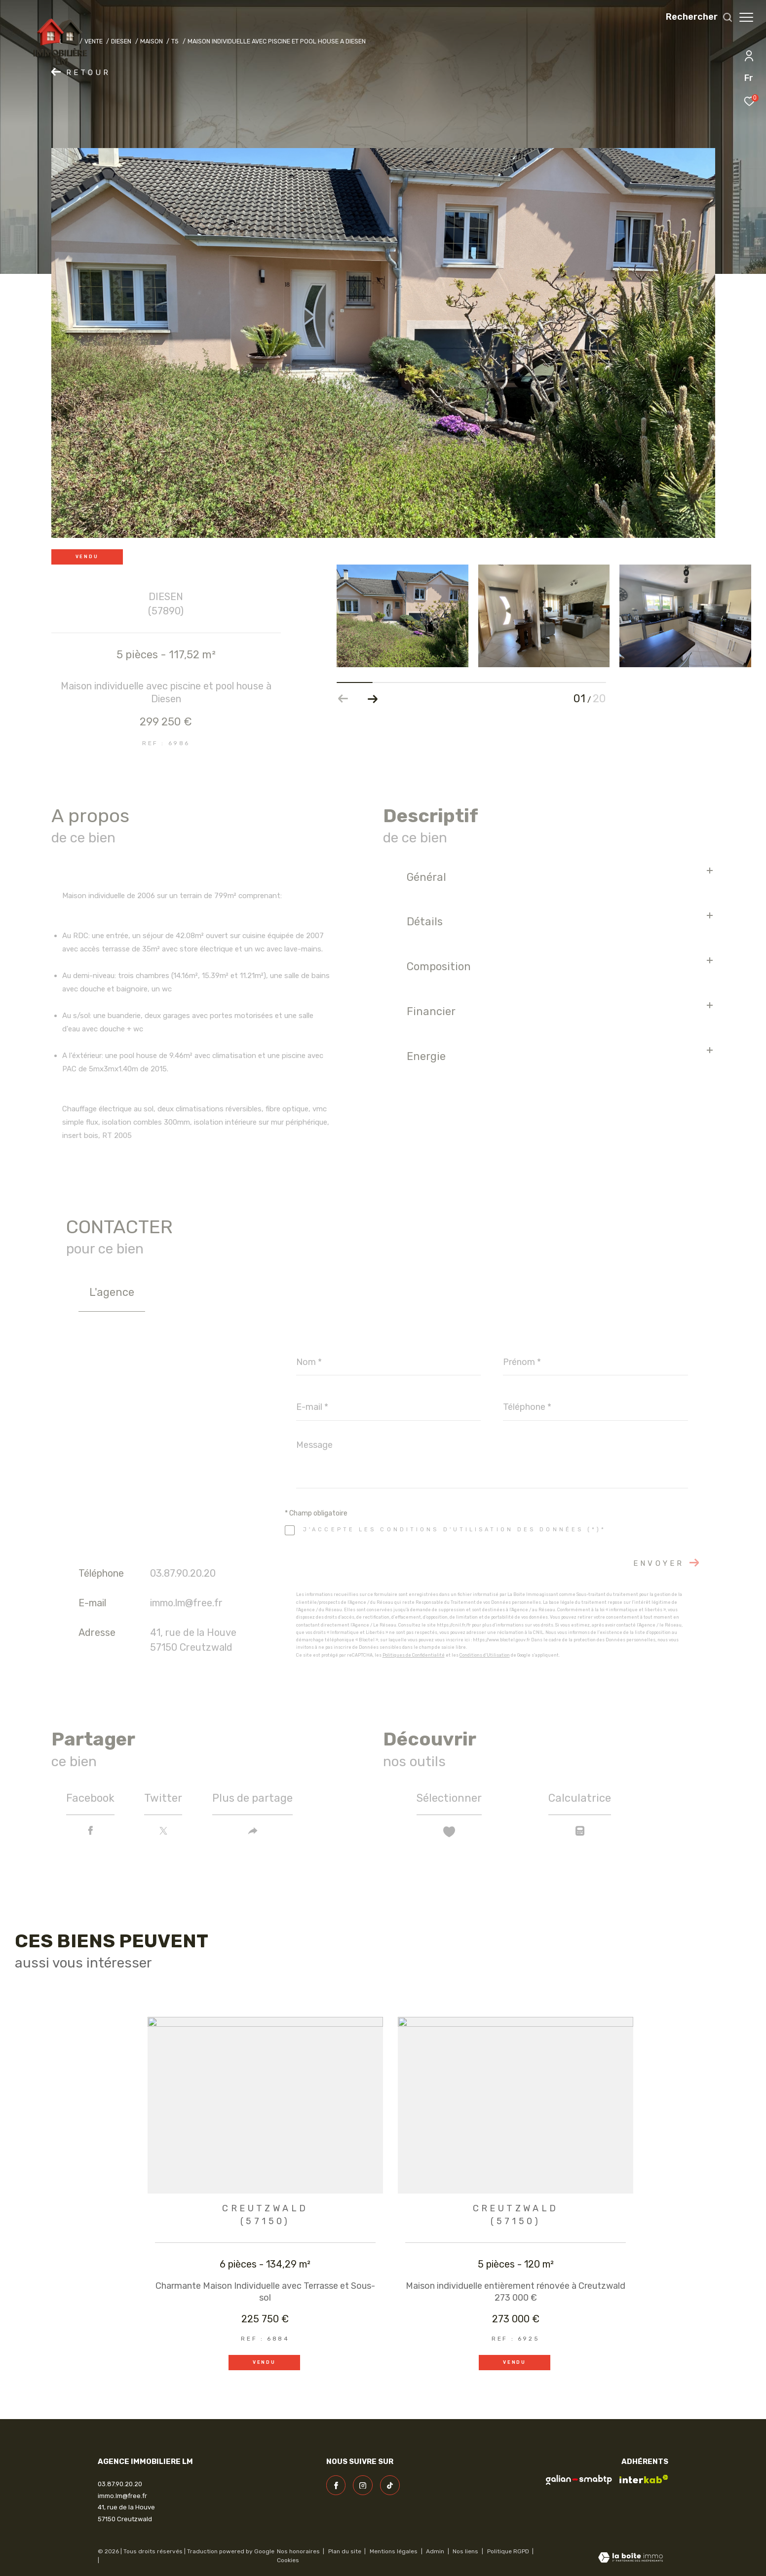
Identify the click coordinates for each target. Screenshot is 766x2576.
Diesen (121, 41)
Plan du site (345, 2551)
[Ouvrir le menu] (746, 17)
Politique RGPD (508, 2551)
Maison (151, 41)
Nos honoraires (298, 2551)
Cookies (288, 2560)
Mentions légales (394, 2551)
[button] (373, 699)
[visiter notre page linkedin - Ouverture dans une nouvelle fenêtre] (390, 2485)
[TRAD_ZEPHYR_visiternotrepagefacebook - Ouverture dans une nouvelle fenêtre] (336, 2485)
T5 (175, 41)
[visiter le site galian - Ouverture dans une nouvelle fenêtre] (579, 2480)
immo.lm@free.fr (186, 1603)
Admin (436, 2551)
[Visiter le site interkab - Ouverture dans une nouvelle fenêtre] (643, 2479)
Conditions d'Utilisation (485, 1655)
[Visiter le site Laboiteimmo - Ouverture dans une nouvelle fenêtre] (630, 2558)
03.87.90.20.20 (183, 1573)
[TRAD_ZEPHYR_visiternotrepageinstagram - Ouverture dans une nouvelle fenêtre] (363, 2485)
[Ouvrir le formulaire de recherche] (694, 17)
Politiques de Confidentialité (414, 1655)
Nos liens (466, 2551)
